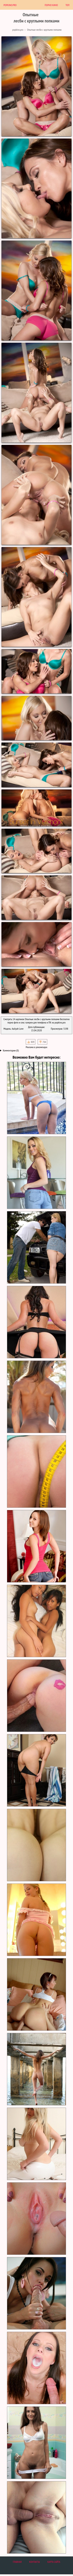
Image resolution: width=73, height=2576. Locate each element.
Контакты (34, 2561)
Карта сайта (53, 2561)
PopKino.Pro (10, 5)
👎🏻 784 (42, 1042)
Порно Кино (51, 5)
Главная (17, 2561)
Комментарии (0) (11, 1050)
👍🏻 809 (30, 1042)
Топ (67, 5)
